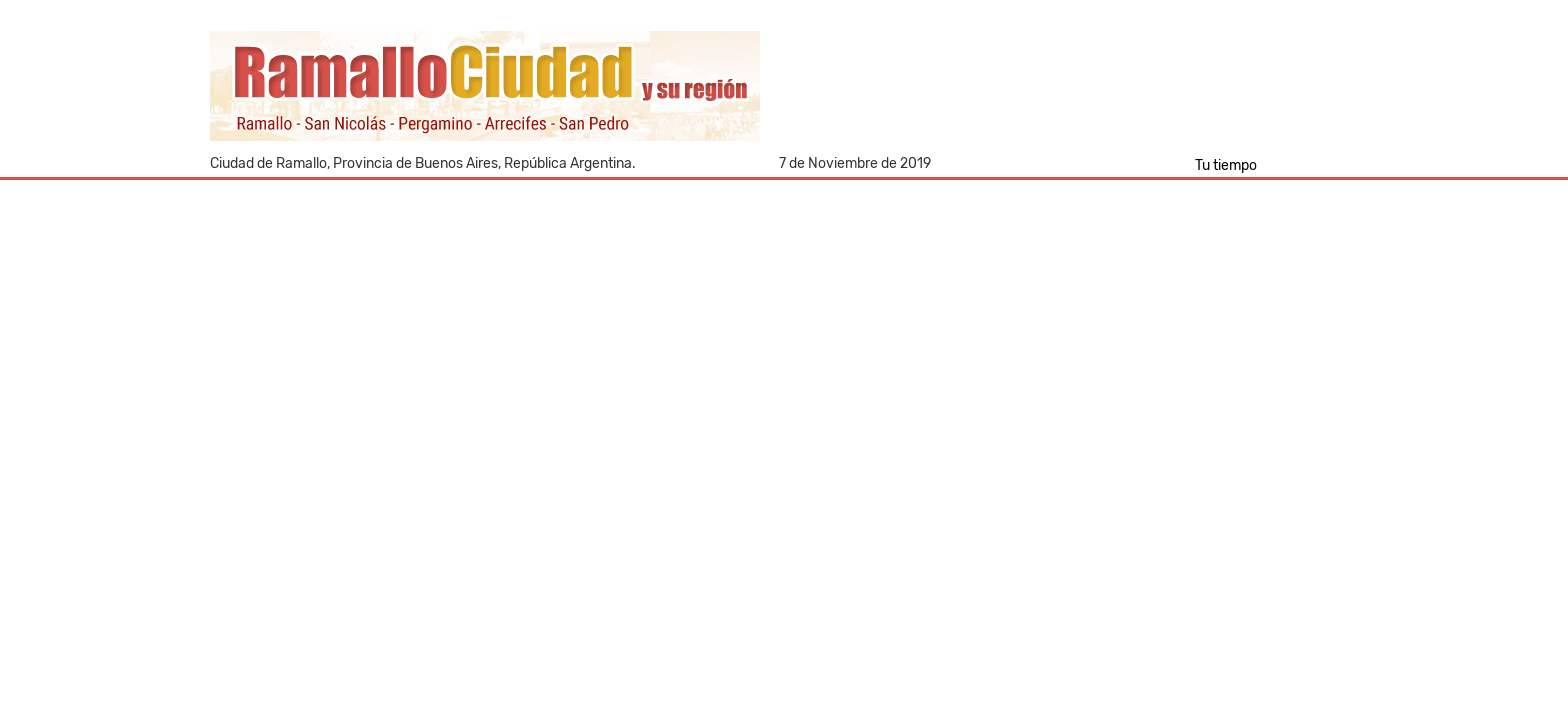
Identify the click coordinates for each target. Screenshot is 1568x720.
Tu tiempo (1226, 165)
